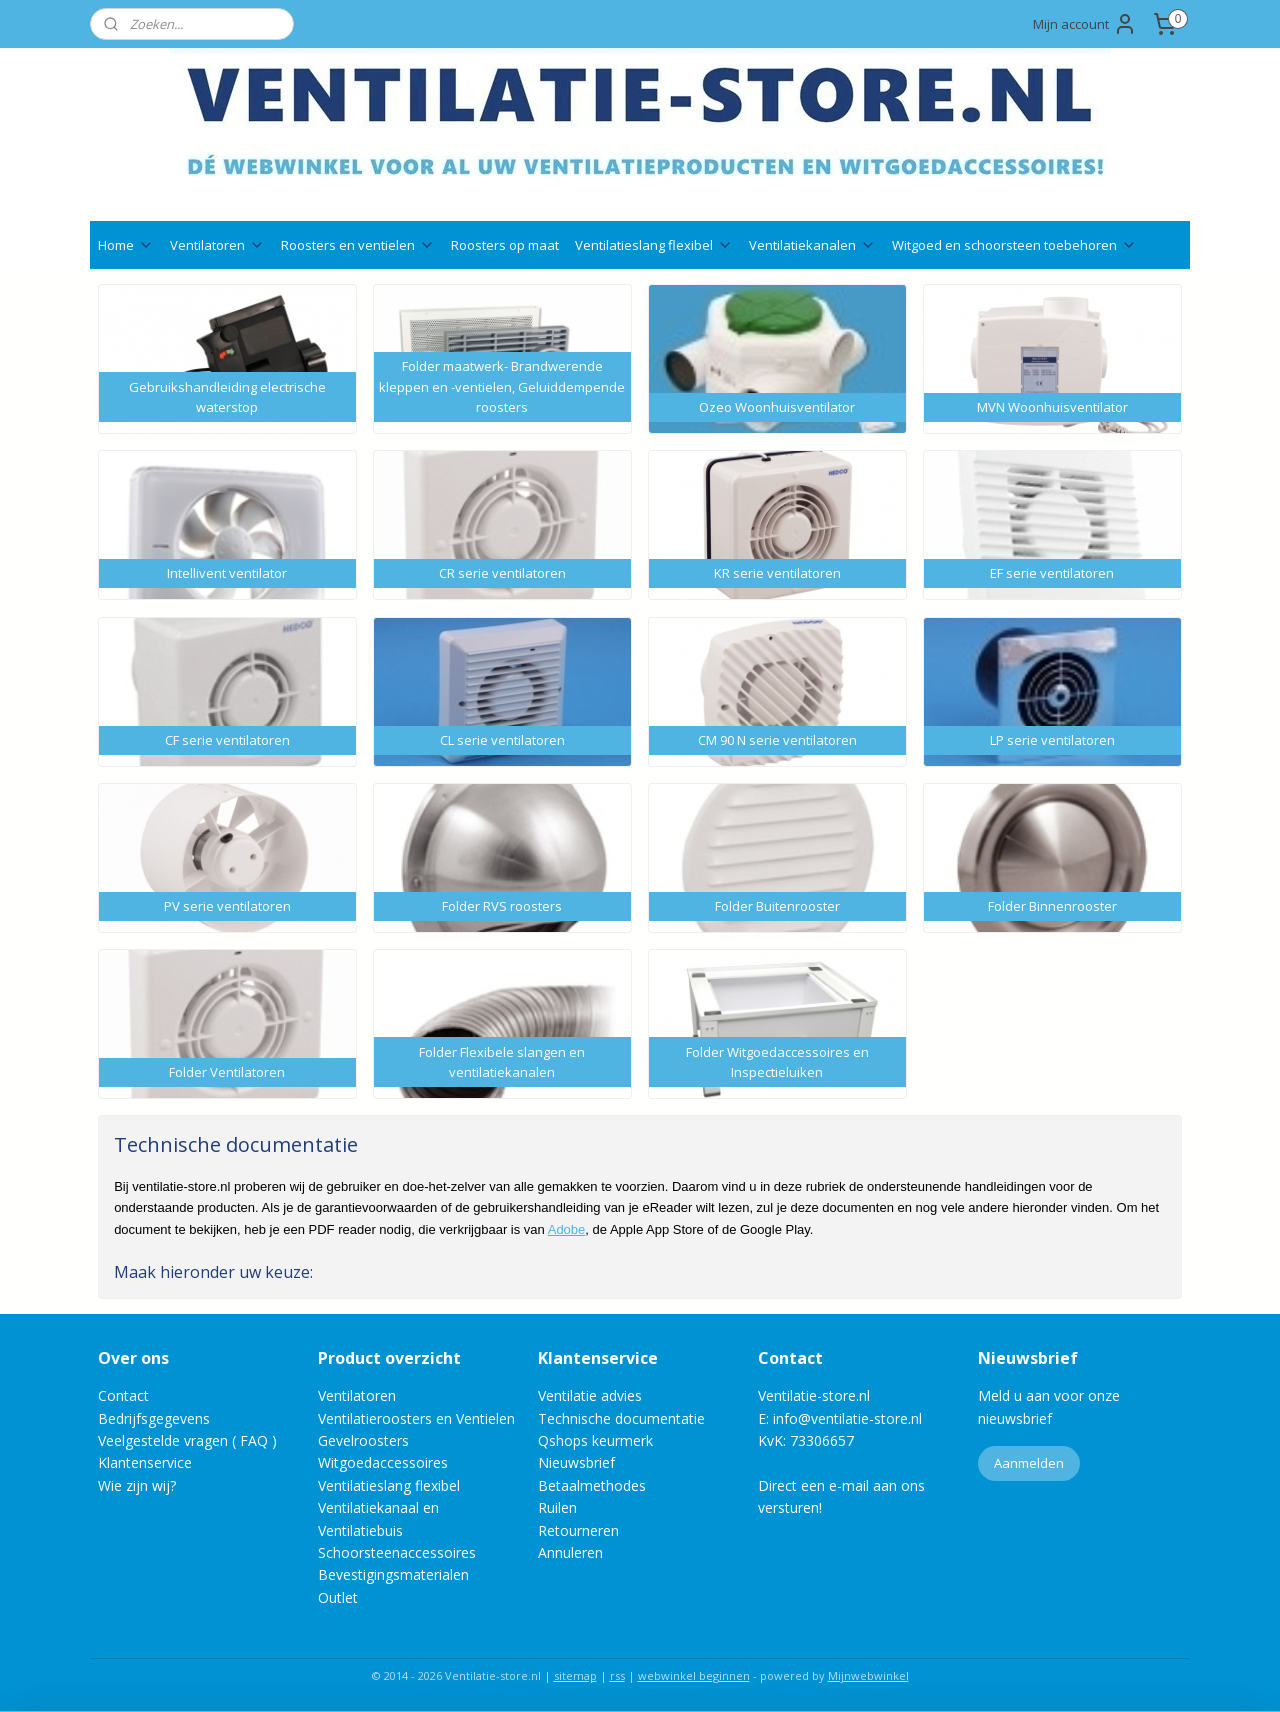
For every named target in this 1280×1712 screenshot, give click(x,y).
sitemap (575, 1675)
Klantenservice (145, 1462)
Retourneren (578, 1530)
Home (126, 245)
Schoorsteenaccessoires (397, 1552)
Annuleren (570, 1552)
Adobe (567, 1229)
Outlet (340, 1597)
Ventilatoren (217, 245)
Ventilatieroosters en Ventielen (416, 1418)
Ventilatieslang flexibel (654, 245)
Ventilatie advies (590, 1395)
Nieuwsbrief (576, 1462)
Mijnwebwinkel (868, 1675)
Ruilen (557, 1507)
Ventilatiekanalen (812, 245)
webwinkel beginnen (694, 1675)
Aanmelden (1029, 1463)
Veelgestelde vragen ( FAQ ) (187, 1440)
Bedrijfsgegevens (154, 1418)
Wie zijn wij (134, 1485)
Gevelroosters (363, 1440)
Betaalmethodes (592, 1485)
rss (617, 1675)
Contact (123, 1395)
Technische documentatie (621, 1418)
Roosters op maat (505, 245)
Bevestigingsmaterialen (393, 1574)
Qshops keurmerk (595, 1440)
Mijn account (1085, 24)
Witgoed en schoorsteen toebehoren (1014, 245)
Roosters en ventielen (358, 245)
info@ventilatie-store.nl (847, 1418)
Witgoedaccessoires (383, 1462)
